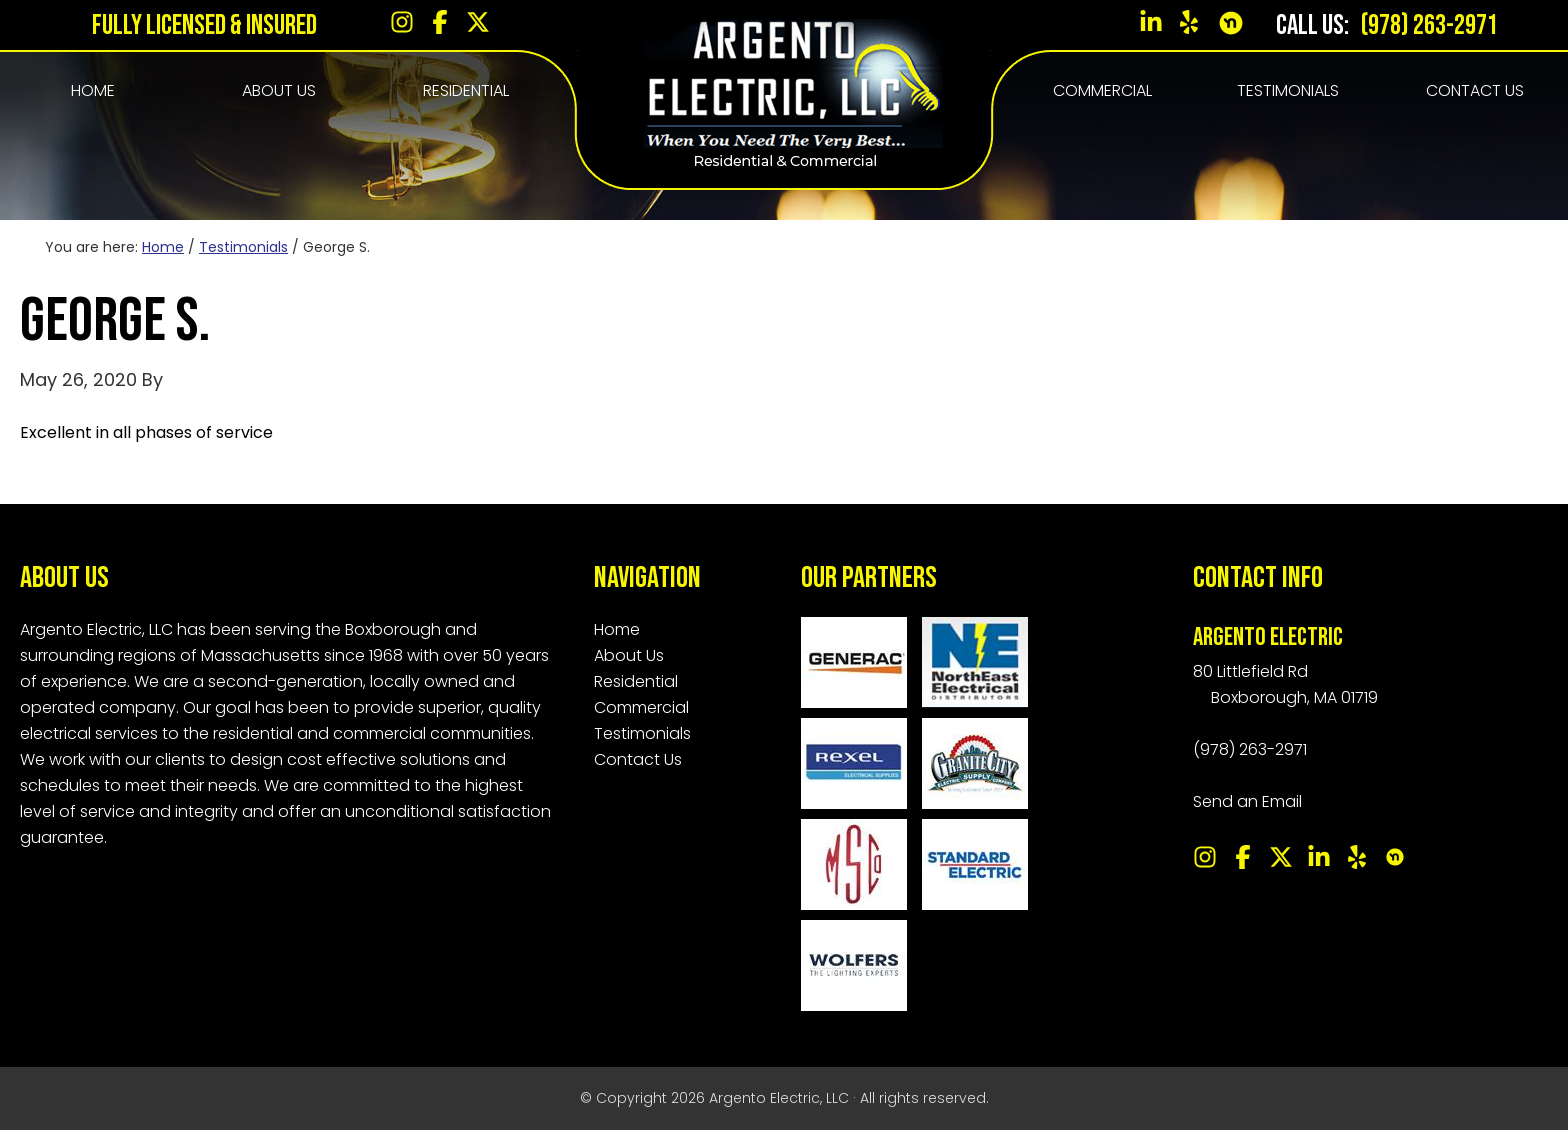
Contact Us (638, 759)
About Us (629, 655)
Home (617, 629)
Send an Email (1247, 801)
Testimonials (642, 733)
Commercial (641, 707)
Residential (636, 681)
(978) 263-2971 (1427, 25)
